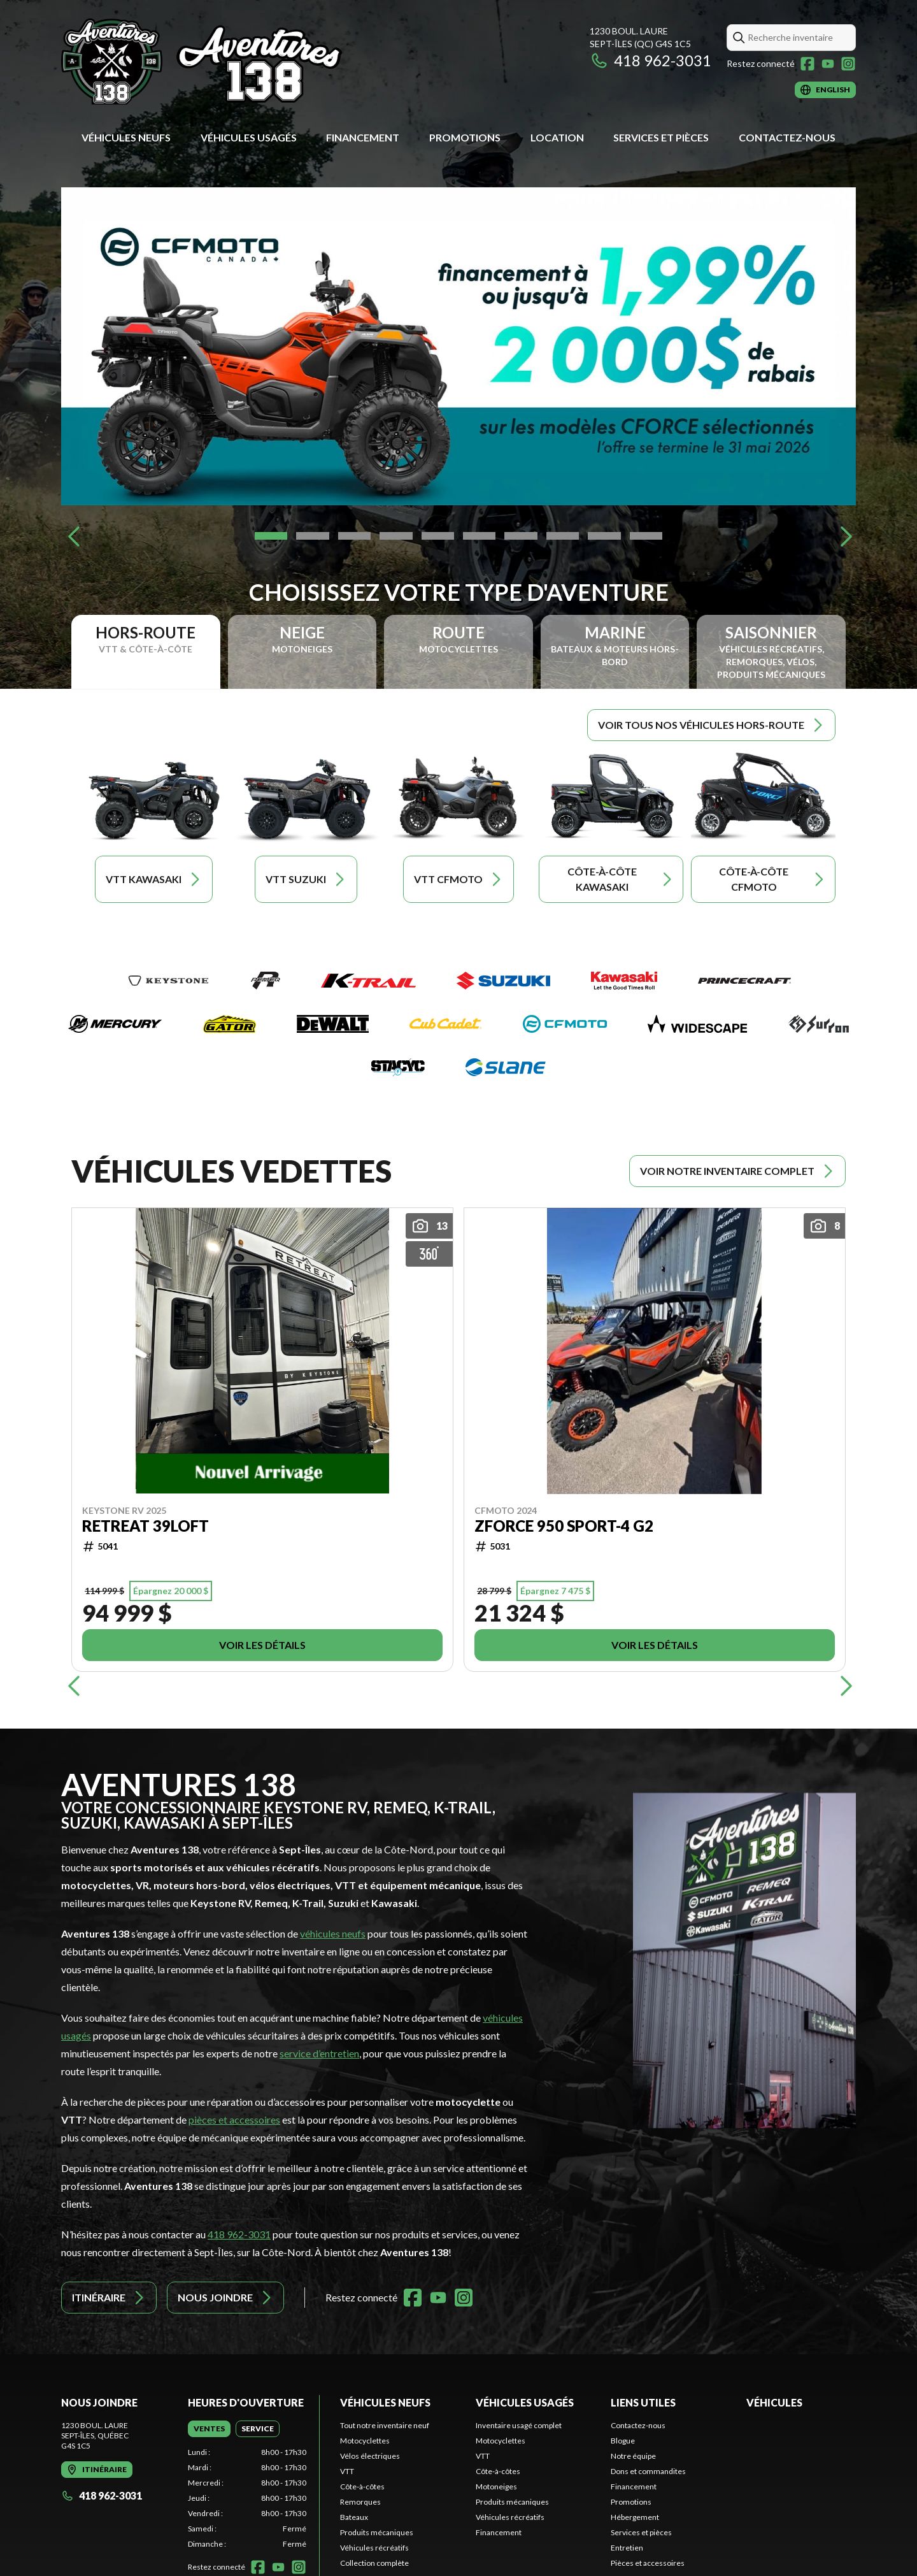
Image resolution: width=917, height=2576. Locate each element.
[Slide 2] (312, 536)
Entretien (627, 2547)
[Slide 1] (271, 536)
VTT (347, 2471)
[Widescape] (697, 1024)
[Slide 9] (604, 536)
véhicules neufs (333, 1933)
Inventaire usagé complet (519, 2425)
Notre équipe (633, 2456)
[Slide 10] (646, 536)
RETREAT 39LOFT (145, 1525)
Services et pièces (661, 137)
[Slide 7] (520, 536)
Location (557, 137)
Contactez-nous (787, 137)
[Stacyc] (398, 1067)
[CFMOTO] (565, 1024)
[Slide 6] (479, 536)
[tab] (209, 2429)
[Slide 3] (354, 536)
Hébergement (635, 2517)
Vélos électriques (370, 2456)
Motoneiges (496, 2486)
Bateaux (354, 2517)
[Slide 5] (438, 536)
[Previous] (74, 536)
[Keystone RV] (168, 980)
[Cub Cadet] (445, 1024)
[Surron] (818, 1024)
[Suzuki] (503, 980)
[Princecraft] (744, 980)
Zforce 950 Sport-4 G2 (563, 1525)
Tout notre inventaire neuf (384, 2425)
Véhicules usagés (249, 137)
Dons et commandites (648, 2471)
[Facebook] (807, 63)
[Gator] (229, 1024)
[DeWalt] (333, 1024)
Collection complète (374, 2563)
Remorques (360, 2502)
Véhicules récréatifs (374, 2547)
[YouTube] (827, 63)
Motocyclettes (365, 2440)
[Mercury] (115, 1024)
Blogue (623, 2440)
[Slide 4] (396, 536)
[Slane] (506, 1067)
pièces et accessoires (234, 2119)
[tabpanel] (247, 2498)
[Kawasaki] (624, 980)
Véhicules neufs (126, 137)
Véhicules (774, 2402)
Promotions (465, 137)
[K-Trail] (368, 980)
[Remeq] (265, 980)
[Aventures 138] (220, 61)
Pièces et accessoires (648, 2563)
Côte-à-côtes (362, 2486)
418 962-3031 (650, 60)
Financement (362, 137)
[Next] (843, 536)
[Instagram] (848, 63)
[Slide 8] (562, 536)
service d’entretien (319, 2053)
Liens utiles (643, 2402)
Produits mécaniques (376, 2532)
